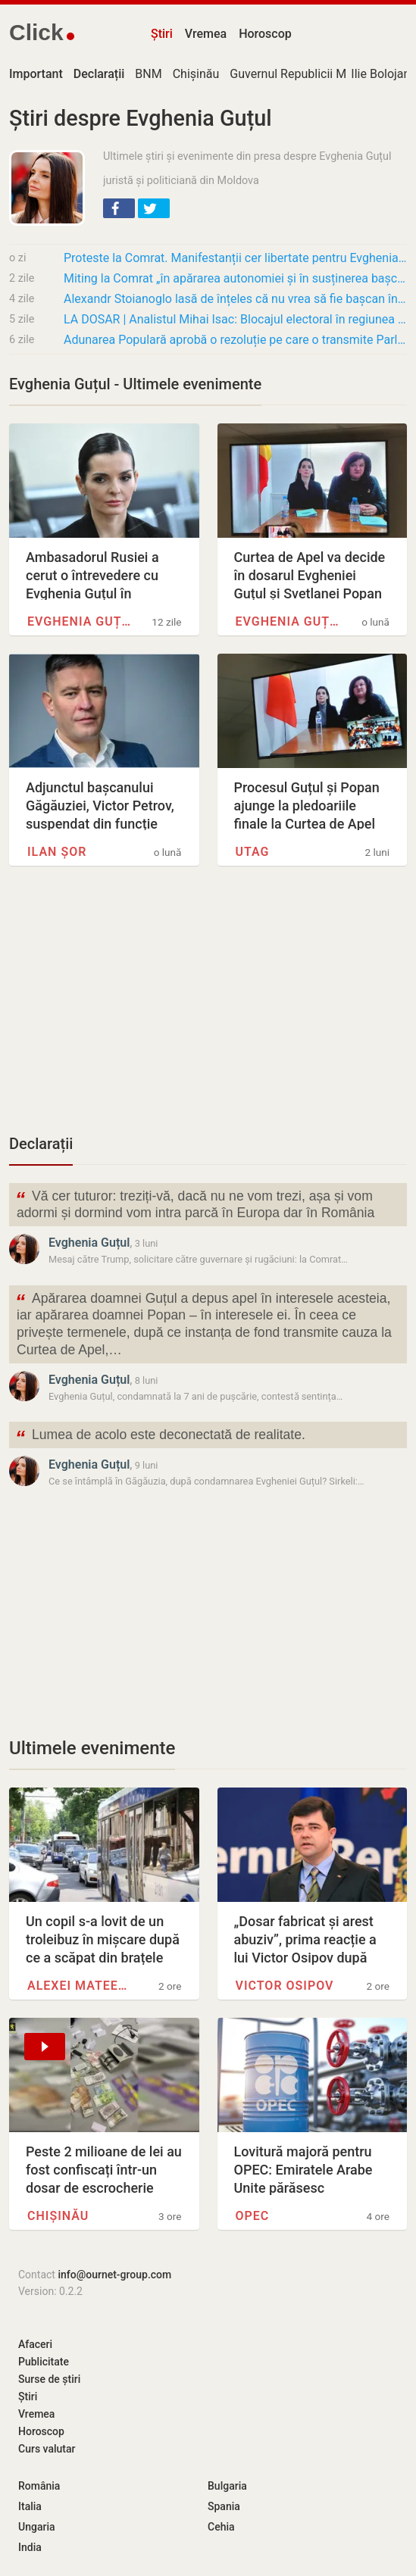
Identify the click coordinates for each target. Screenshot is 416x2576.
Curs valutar (46, 2449)
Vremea (206, 34)
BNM (148, 74)
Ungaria (36, 2527)
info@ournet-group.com (114, 2274)
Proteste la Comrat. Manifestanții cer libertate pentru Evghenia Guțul (235, 258)
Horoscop (265, 34)
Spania (224, 2506)
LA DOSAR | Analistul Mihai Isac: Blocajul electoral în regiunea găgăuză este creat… (235, 319)
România (39, 2486)
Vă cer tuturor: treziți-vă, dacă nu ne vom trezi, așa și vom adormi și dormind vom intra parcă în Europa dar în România (194, 1203)
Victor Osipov (285, 1985)
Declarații (41, 1144)
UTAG (253, 852)
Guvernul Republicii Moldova (306, 74)
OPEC (253, 2216)
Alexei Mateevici (81, 1985)
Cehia (221, 2527)
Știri (162, 34)
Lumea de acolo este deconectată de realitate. (160, 1436)
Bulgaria (227, 2486)
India (30, 2547)
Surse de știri (49, 2379)
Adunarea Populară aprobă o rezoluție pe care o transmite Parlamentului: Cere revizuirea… (235, 340)
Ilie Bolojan (380, 74)
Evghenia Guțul (81, 621)
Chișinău (196, 74)
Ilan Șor (56, 852)
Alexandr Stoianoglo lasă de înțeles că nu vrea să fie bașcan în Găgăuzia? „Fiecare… (235, 299)
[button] (119, 208)
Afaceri (35, 2344)
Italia (30, 2506)
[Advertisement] (208, 1008)
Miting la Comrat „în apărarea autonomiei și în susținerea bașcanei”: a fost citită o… (235, 278)
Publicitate (43, 2362)
